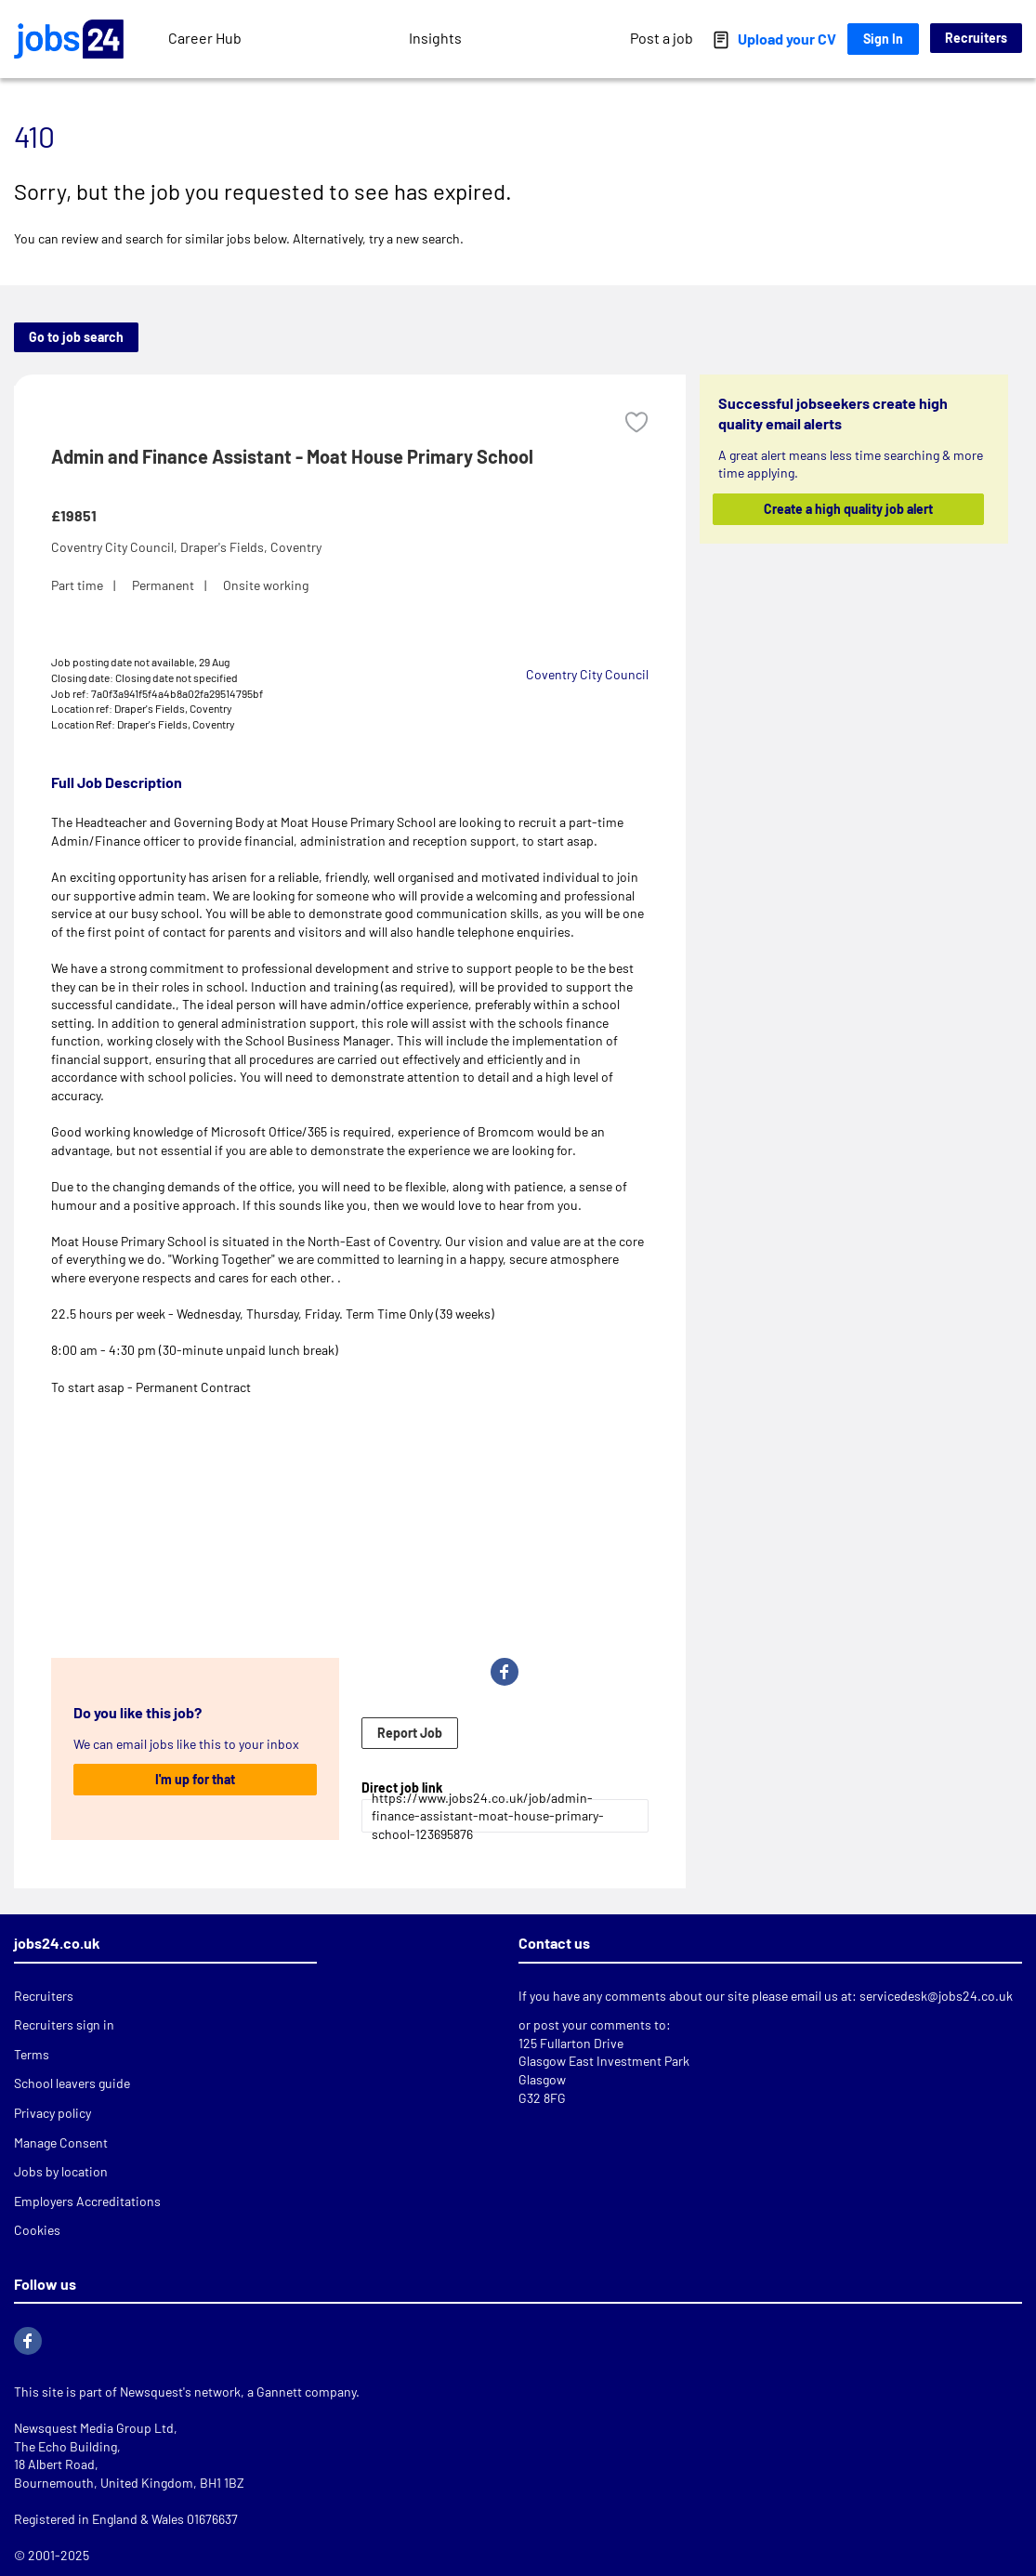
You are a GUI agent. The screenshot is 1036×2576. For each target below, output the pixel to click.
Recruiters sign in (64, 2024)
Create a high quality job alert (848, 509)
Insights (435, 37)
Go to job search (76, 337)
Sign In (883, 38)
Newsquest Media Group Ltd (94, 2428)
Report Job (409, 1733)
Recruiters (976, 38)
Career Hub (205, 37)
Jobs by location (61, 2171)
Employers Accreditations (87, 2201)
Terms (31, 2054)
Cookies (37, 2230)
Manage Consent (61, 2142)
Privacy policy (52, 2113)
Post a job (661, 37)
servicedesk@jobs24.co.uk (936, 1996)
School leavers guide (72, 2083)
